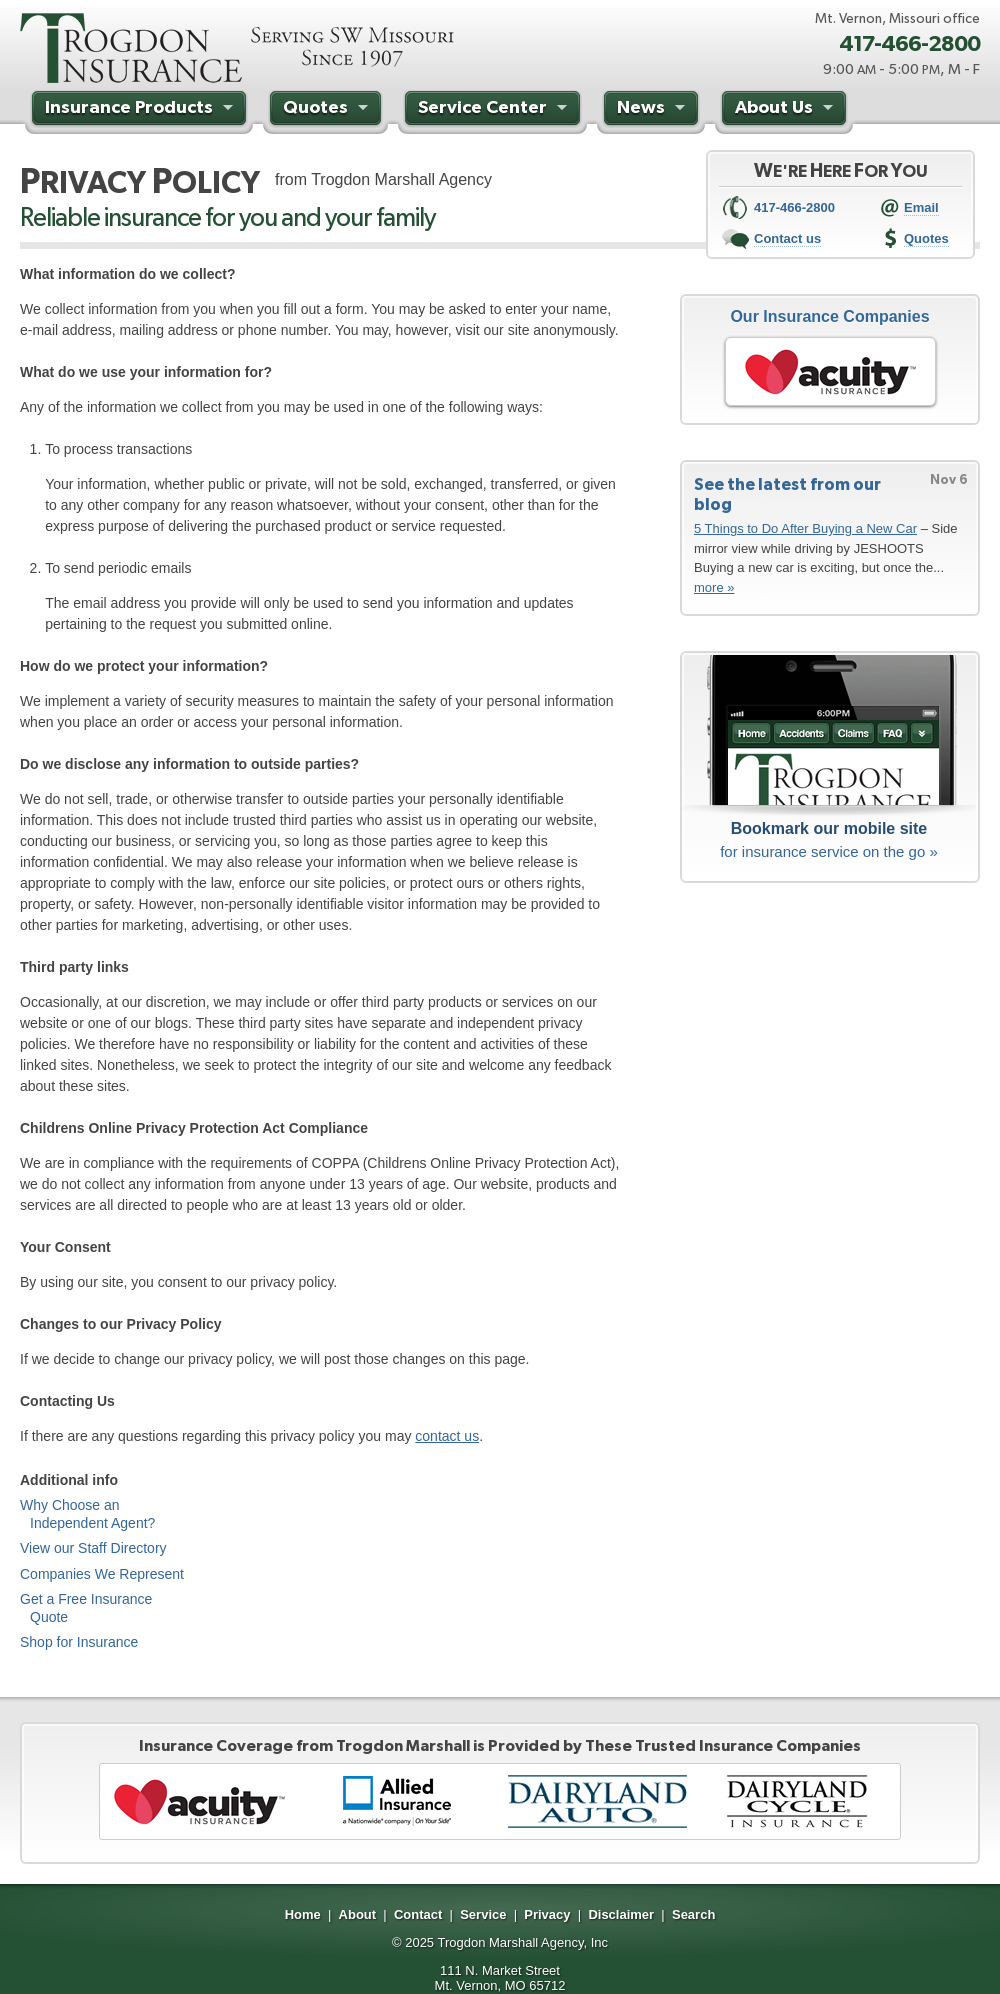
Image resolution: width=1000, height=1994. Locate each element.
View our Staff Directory (93, 1548)
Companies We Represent (102, 1574)
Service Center (495, 110)
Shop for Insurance (79, 1642)
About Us (786, 110)
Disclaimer (621, 1914)
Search (693, 1914)
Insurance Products (141, 110)
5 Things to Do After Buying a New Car (805, 528)
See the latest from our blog (787, 494)
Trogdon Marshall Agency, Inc (522, 1942)
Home (303, 1914)
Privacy (547, 1914)
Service (483, 1914)
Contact (418, 1914)
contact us (447, 1436)
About (358, 1914)
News (653, 110)
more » (714, 587)
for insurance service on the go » (829, 838)
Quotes (328, 110)
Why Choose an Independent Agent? (87, 1514)
